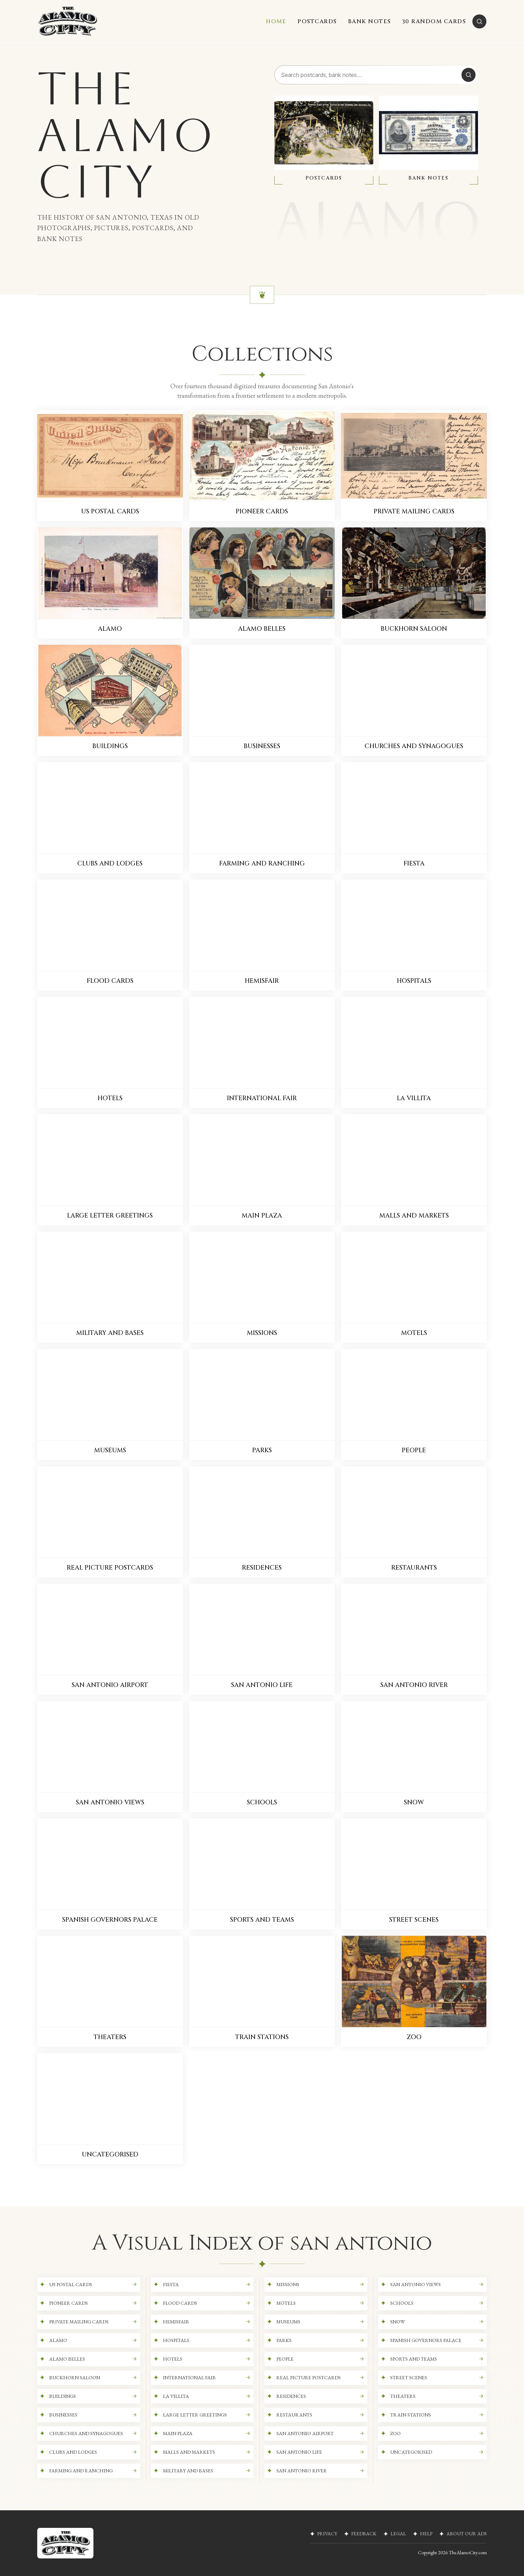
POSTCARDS (317, 21)
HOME (276, 21)
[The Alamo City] (67, 21)
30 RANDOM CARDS (434, 21)
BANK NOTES (369, 21)
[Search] (479, 21)
